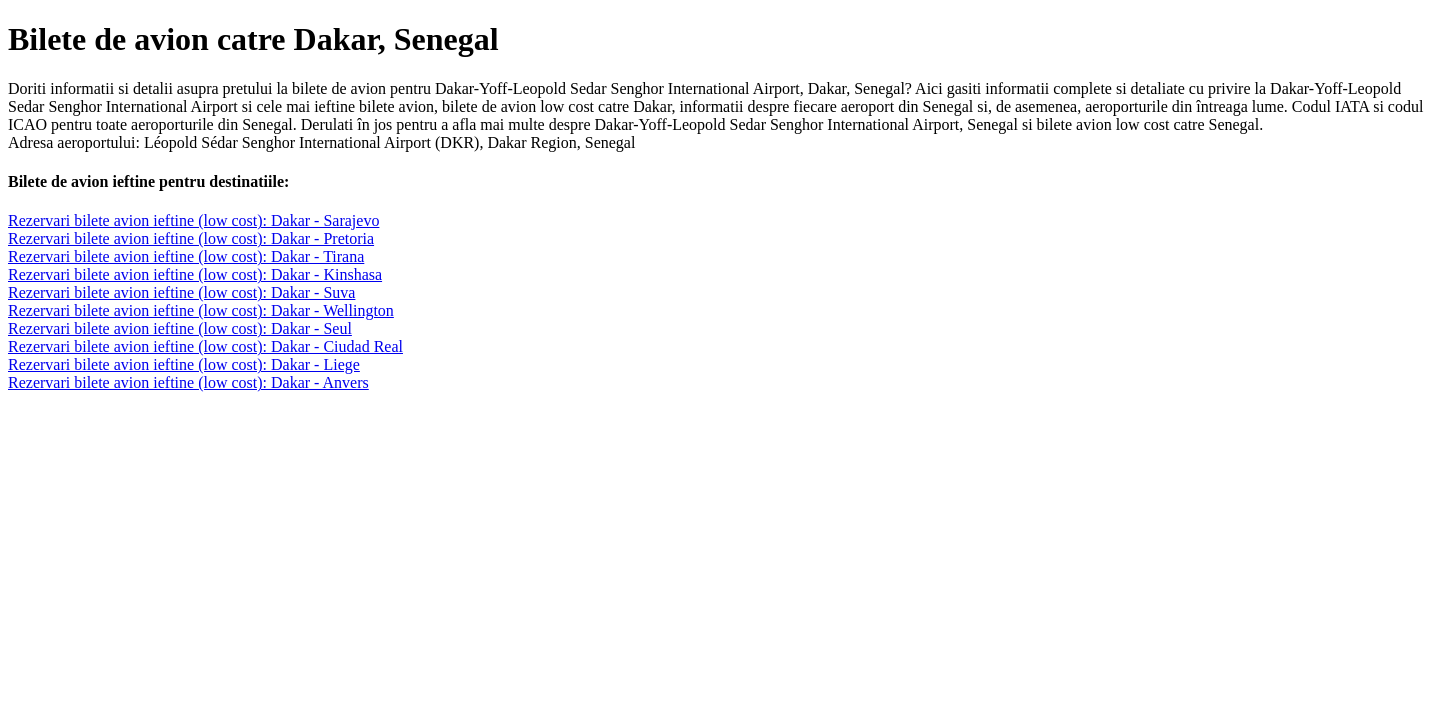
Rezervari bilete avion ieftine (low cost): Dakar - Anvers (188, 382)
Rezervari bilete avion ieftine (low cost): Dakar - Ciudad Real (205, 346)
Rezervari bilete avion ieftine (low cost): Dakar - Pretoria (191, 238)
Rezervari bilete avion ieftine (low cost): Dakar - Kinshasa (195, 274)
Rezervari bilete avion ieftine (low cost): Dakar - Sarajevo (193, 220)
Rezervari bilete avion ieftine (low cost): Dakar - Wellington (201, 310)
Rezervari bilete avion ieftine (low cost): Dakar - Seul (180, 328)
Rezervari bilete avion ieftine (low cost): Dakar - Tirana (186, 256)
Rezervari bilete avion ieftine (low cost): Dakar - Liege (184, 364)
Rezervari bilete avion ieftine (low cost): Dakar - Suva (181, 292)
